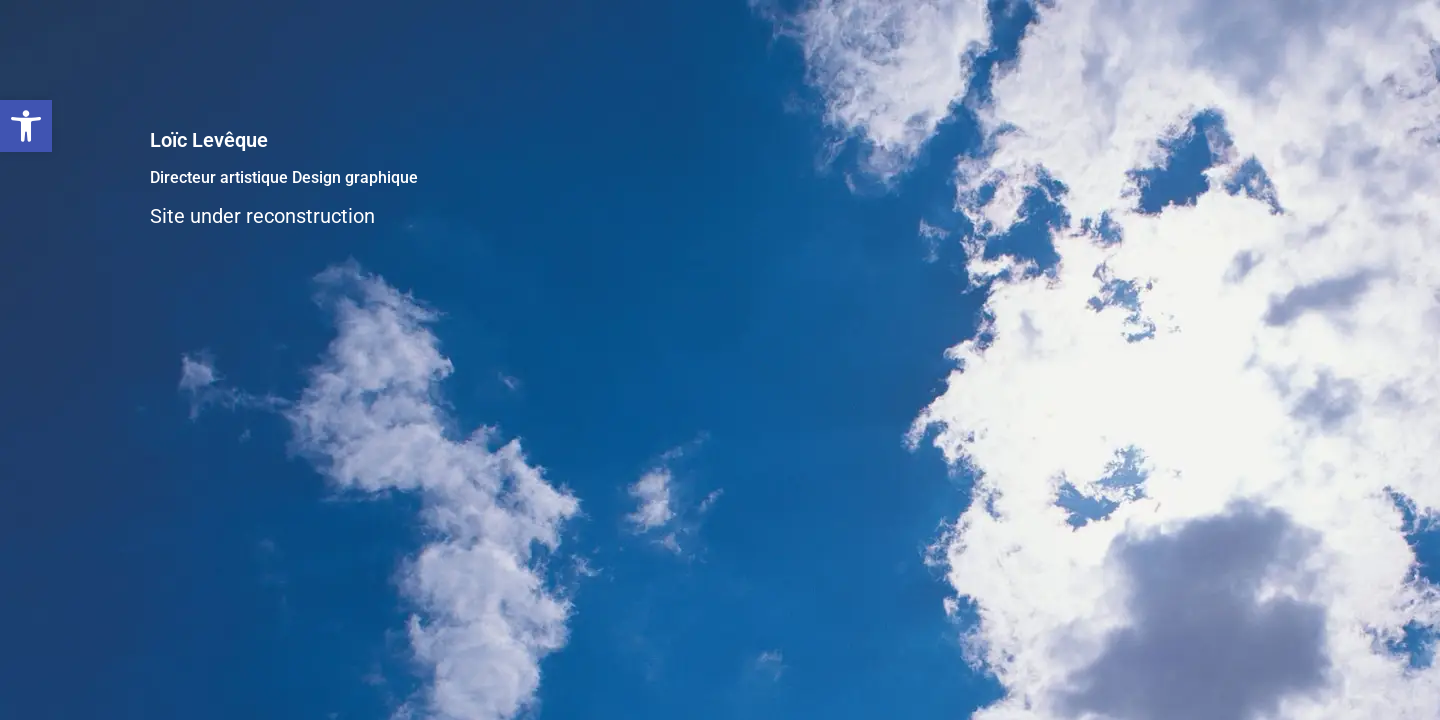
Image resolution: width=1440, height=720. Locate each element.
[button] (26, 126)
